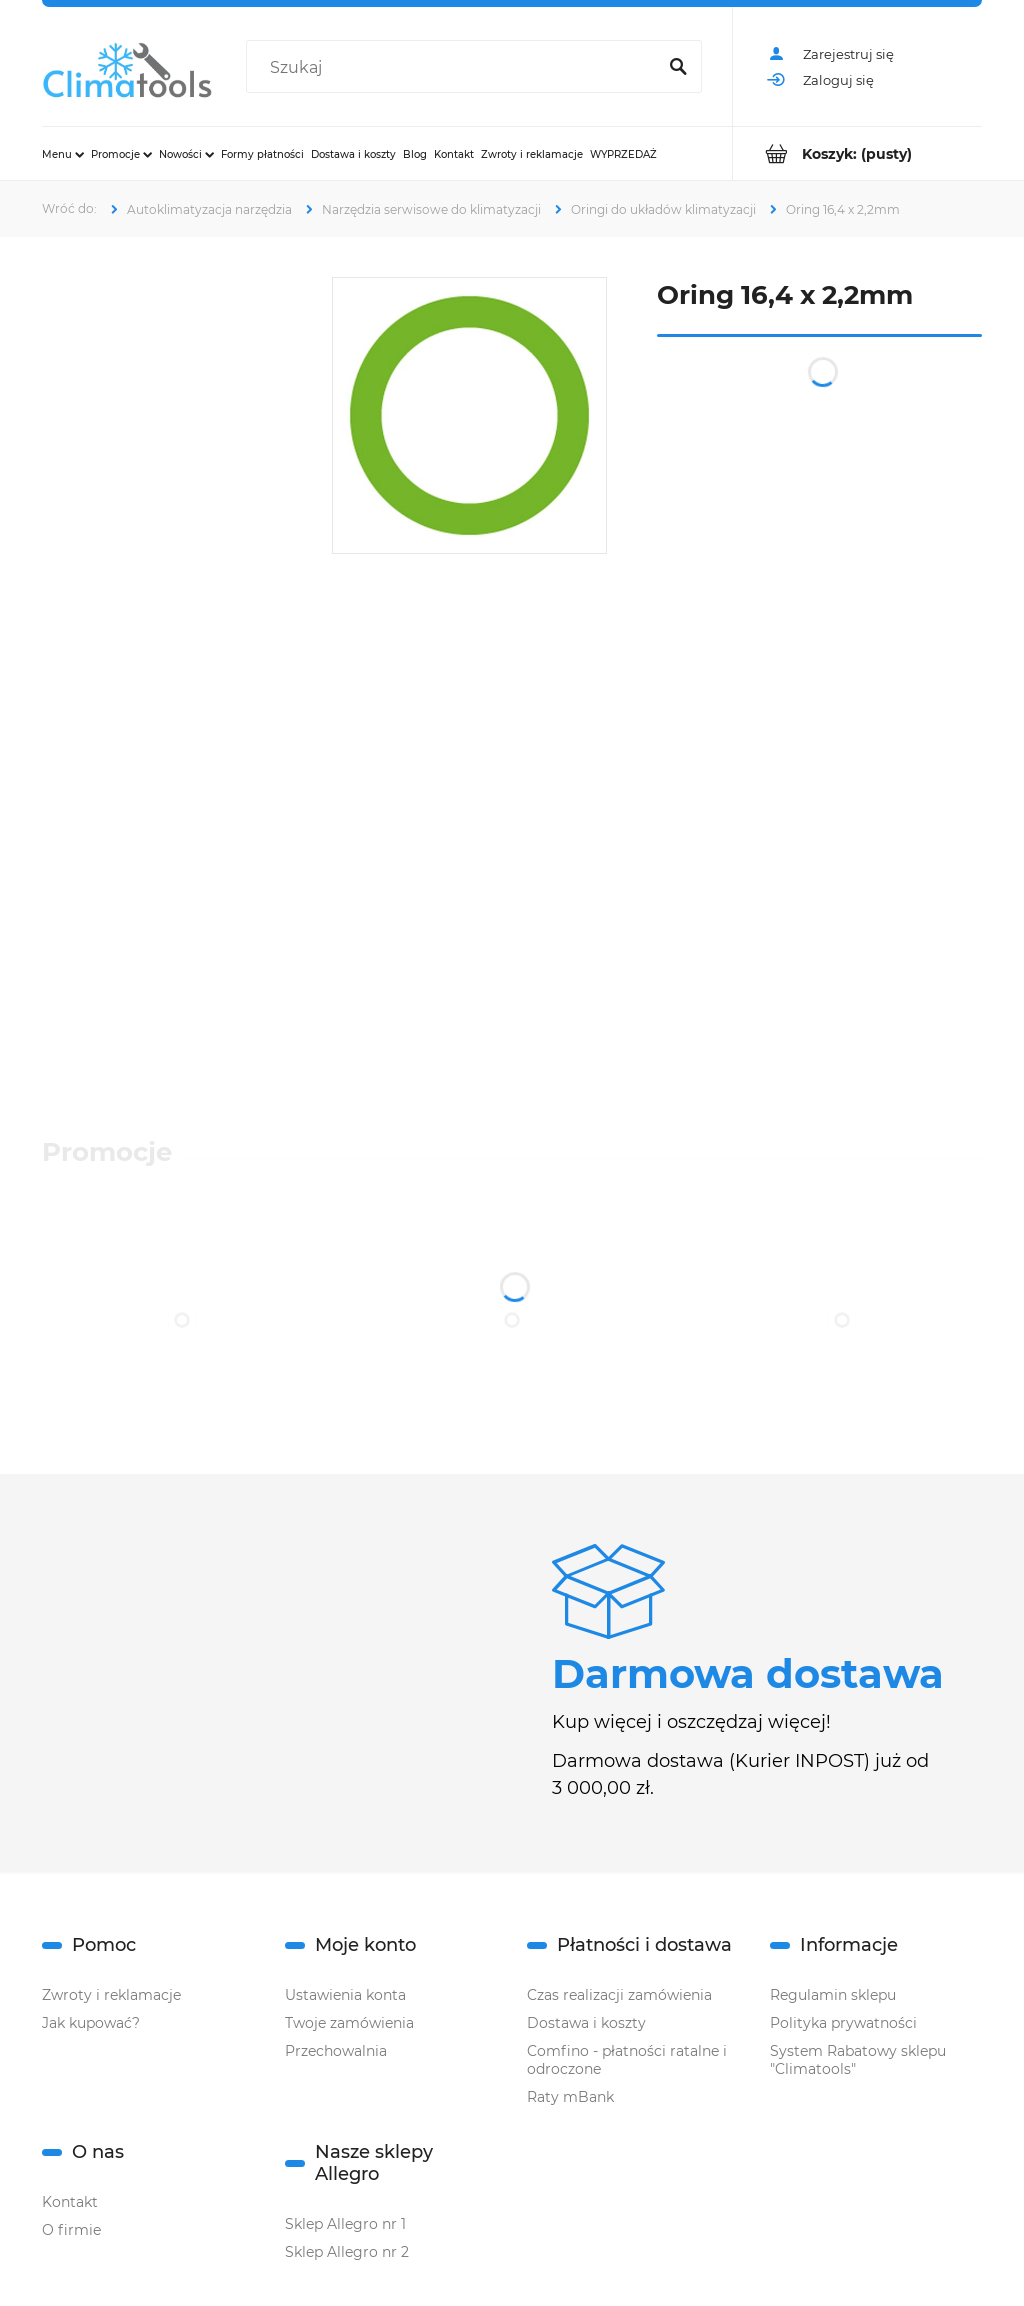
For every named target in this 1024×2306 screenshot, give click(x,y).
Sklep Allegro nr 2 (347, 2252)
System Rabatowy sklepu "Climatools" (858, 2060)
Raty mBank (570, 2097)
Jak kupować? (91, 2023)
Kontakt (70, 2202)
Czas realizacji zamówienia (619, 1995)
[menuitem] (63, 154)
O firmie (71, 2230)
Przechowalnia (336, 2051)
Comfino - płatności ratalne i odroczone (627, 2060)
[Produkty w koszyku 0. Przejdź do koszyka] (857, 153)
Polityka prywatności (843, 2023)
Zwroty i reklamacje (111, 1995)
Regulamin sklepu (833, 1995)
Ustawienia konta (345, 1995)
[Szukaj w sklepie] (455, 68)
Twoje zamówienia (349, 2023)
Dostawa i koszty (586, 2023)
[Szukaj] (678, 68)
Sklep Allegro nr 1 (345, 2224)
